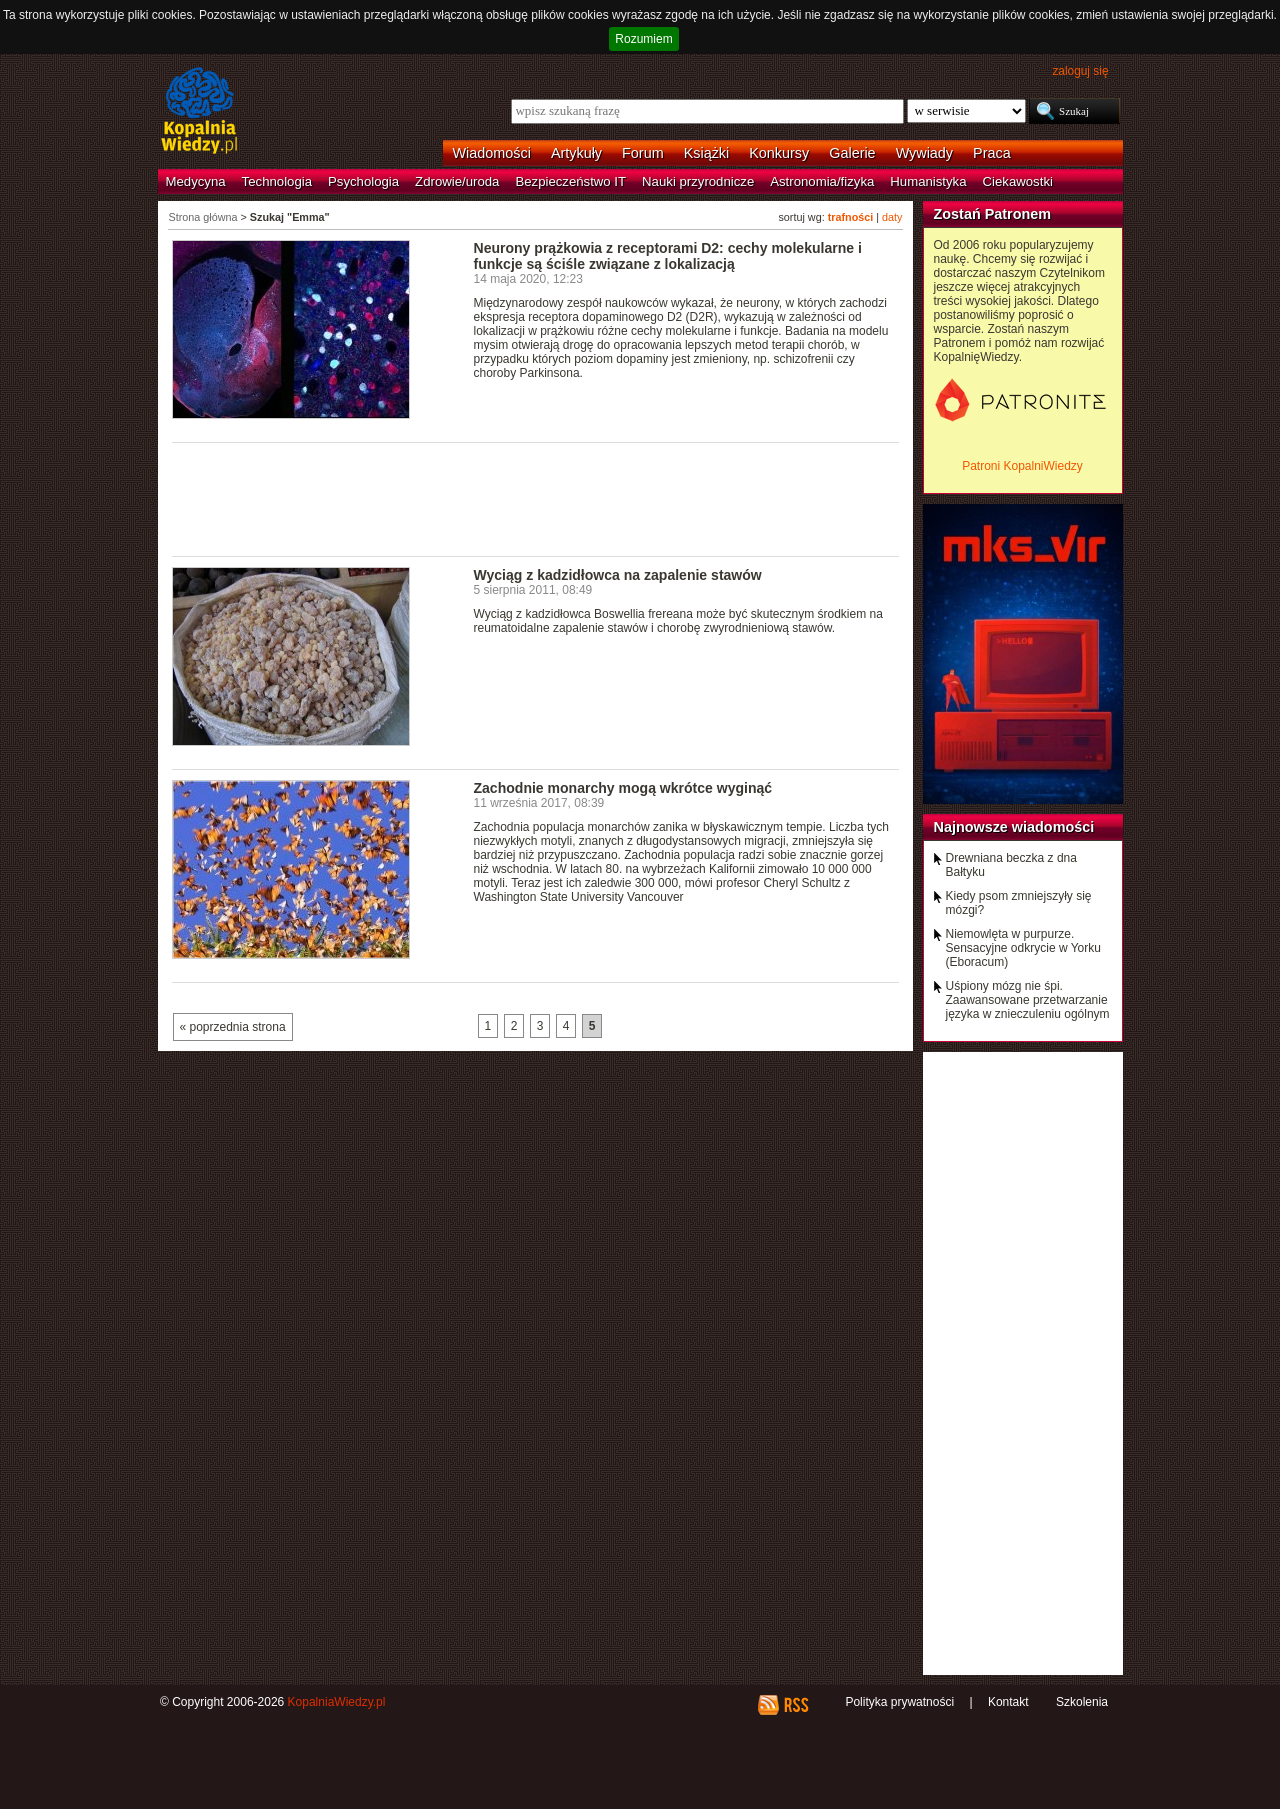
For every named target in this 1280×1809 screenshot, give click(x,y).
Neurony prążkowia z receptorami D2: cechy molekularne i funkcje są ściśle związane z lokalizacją (668, 256)
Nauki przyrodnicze (698, 181)
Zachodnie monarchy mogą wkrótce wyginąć (623, 788)
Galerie (852, 153)
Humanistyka (928, 181)
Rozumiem (643, 39)
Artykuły (576, 153)
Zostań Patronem (993, 214)
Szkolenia (1082, 1702)
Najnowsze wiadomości (1014, 827)
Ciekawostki (1018, 181)
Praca (992, 153)
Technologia (277, 181)
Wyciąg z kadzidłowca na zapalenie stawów (618, 575)
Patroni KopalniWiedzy (1022, 466)
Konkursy (779, 153)
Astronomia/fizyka (822, 181)
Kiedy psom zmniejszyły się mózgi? (1019, 903)
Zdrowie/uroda (457, 181)
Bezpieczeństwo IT (570, 181)
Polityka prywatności (899, 1702)
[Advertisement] (536, 498)
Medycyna (196, 181)
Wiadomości (492, 153)
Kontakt (1008, 1702)
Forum (643, 153)
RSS (795, 1705)
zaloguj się (1080, 71)
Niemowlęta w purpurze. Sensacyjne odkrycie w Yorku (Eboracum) (1023, 948)
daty (892, 217)
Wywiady (924, 153)
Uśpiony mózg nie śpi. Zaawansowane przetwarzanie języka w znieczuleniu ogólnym (1028, 1000)
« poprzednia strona (233, 1027)
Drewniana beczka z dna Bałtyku (1011, 865)
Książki (707, 153)
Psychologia (363, 181)
